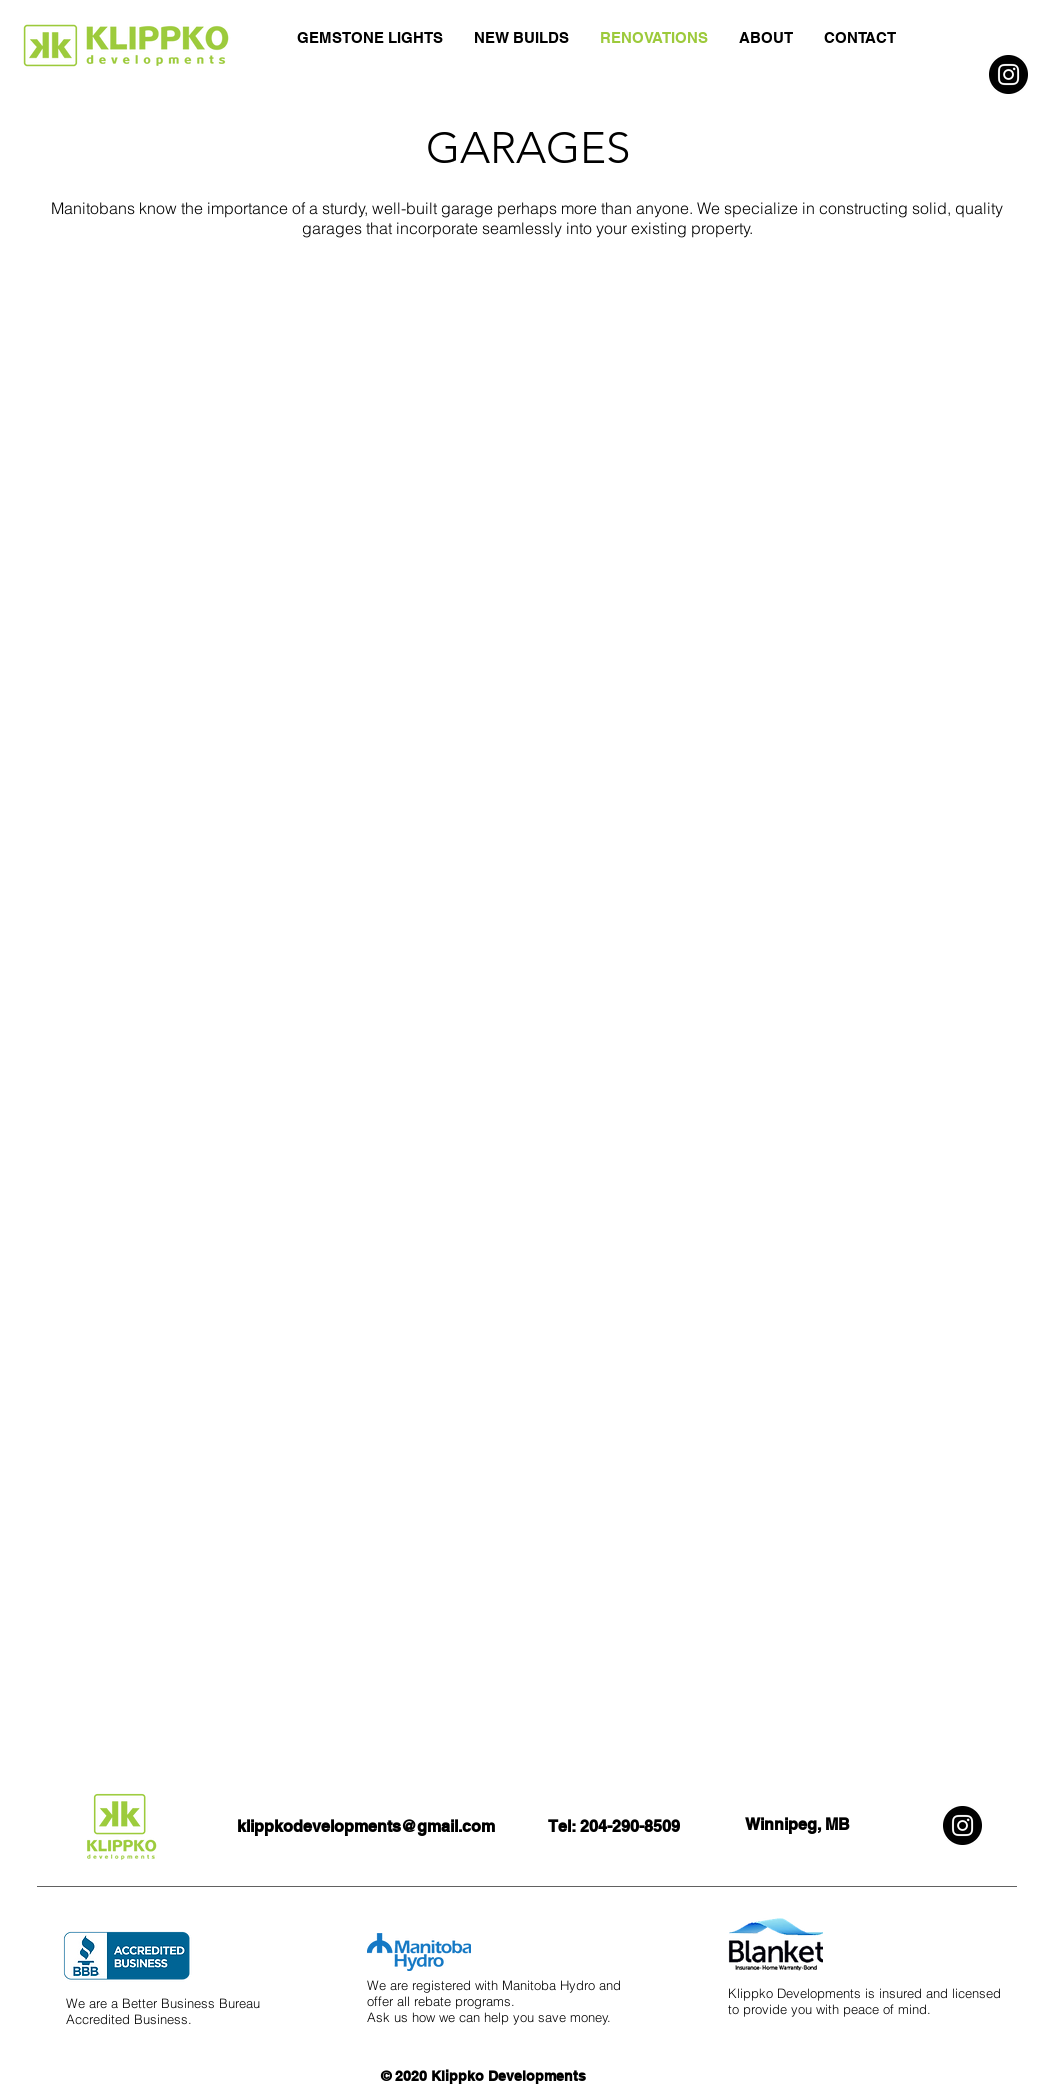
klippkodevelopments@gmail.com (366, 1826)
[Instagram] (1008, 74)
